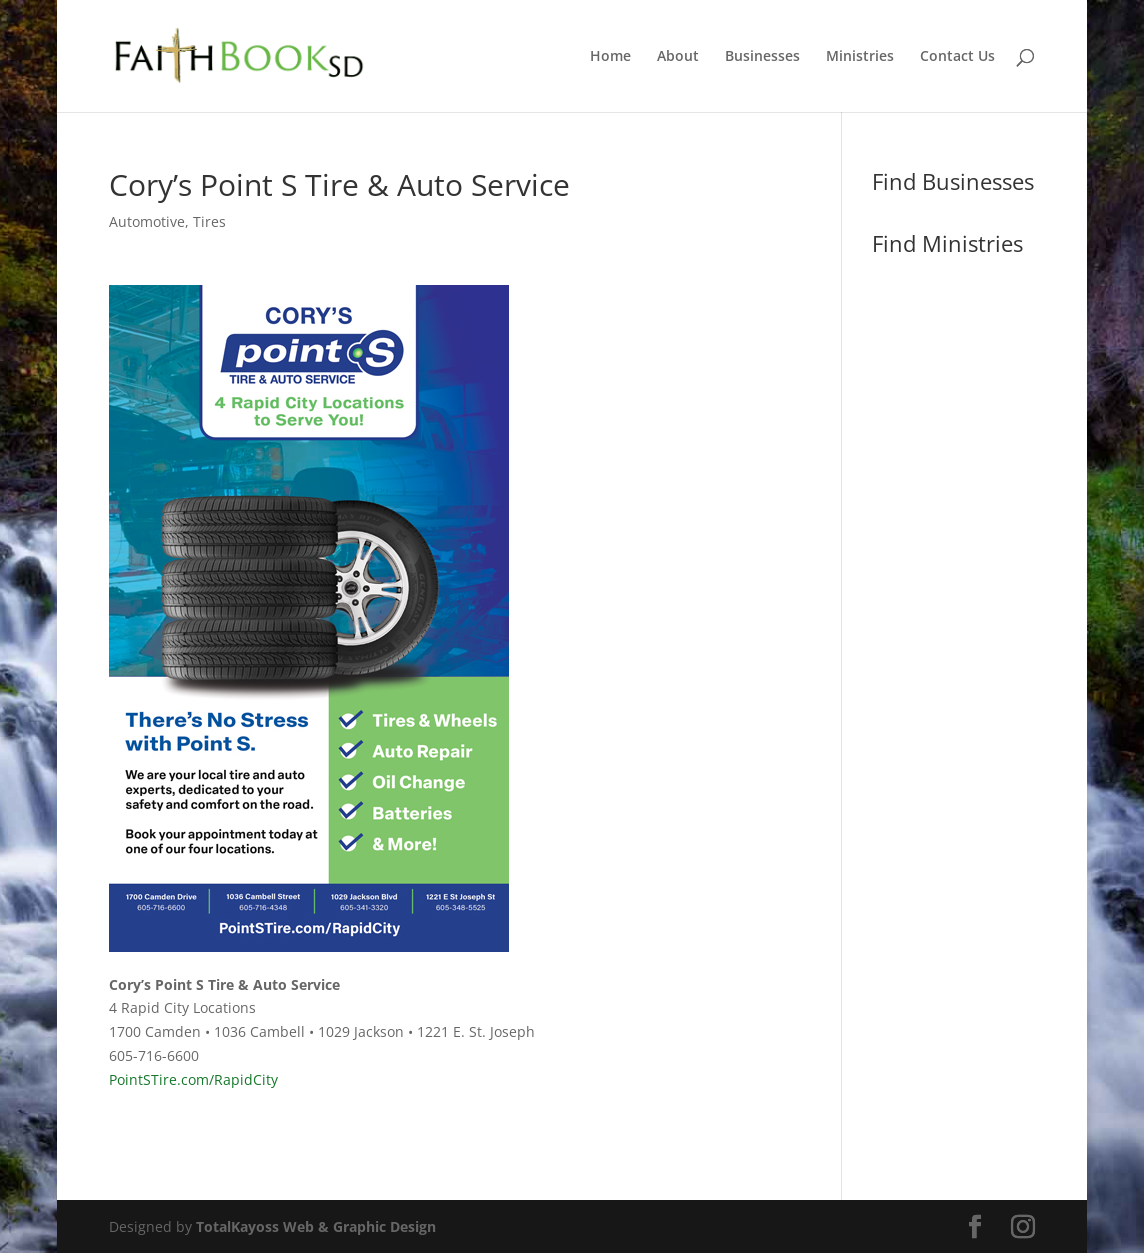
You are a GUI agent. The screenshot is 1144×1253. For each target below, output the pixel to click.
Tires (209, 221)
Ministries (860, 57)
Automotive (147, 221)
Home (610, 57)
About (678, 57)
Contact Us (957, 57)
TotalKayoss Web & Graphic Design (316, 1226)
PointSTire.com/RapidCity (193, 1079)
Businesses (762, 57)
